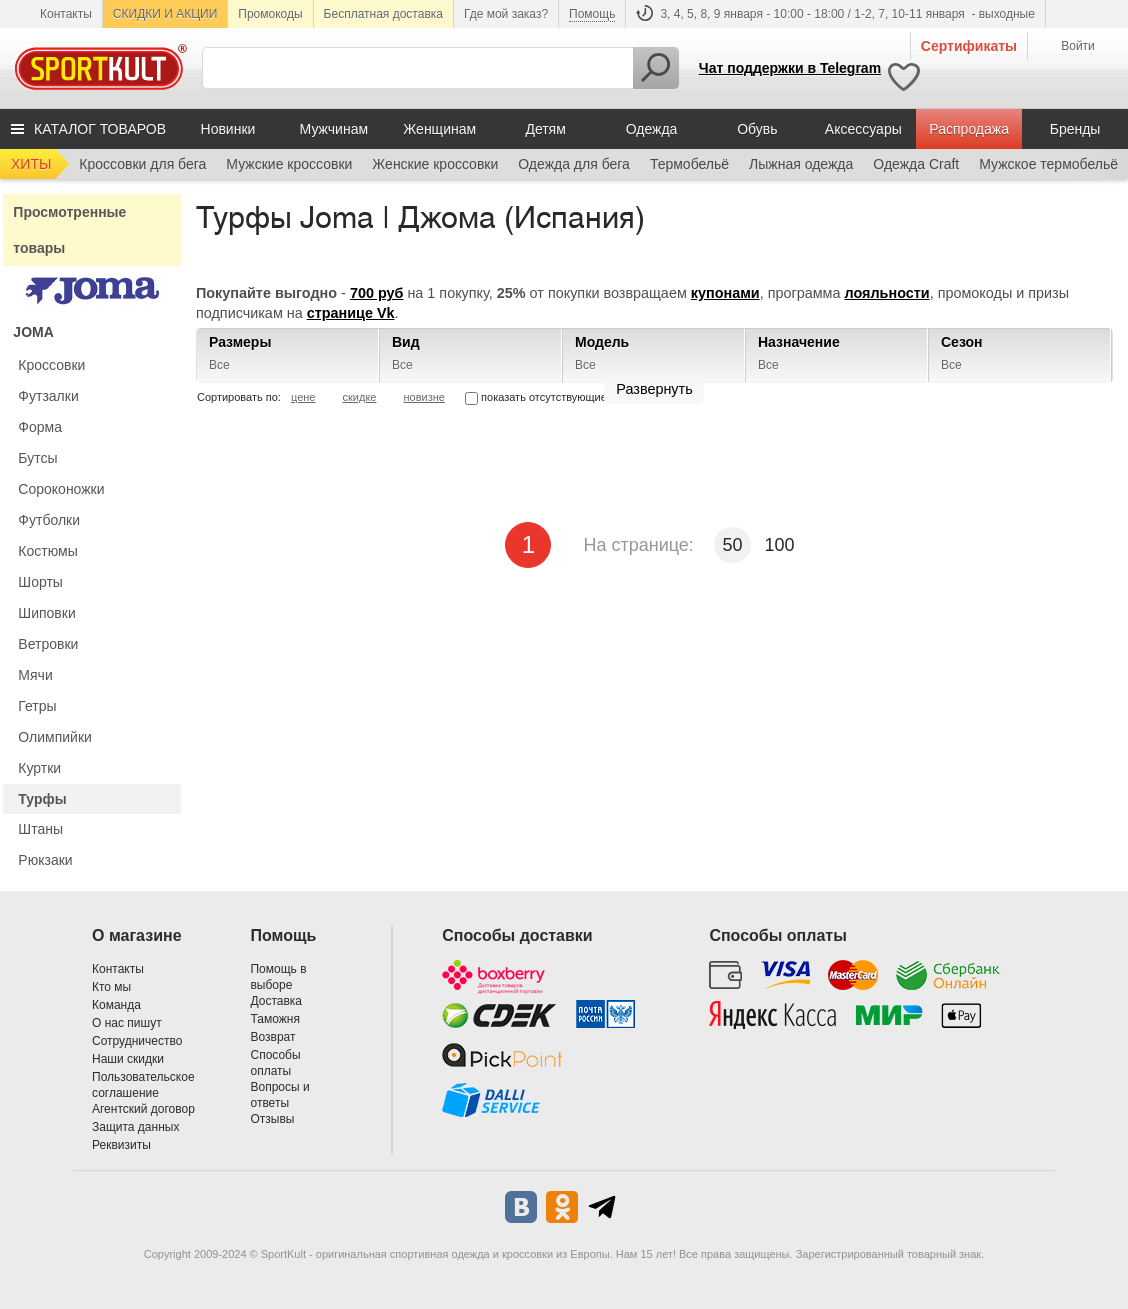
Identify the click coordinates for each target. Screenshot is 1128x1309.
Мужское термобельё (1048, 164)
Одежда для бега (574, 164)
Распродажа (969, 129)
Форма (40, 427)
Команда (116, 1005)
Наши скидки (128, 1059)
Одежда (652, 129)
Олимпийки (55, 737)
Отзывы (272, 1119)
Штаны (40, 829)
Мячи (35, 675)
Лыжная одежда (801, 164)
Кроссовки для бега (142, 164)
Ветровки (48, 644)
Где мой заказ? (506, 14)
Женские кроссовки (435, 164)
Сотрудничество (137, 1041)
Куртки (39, 768)
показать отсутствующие (536, 397)
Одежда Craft (916, 164)
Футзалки (48, 396)
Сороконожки (61, 489)
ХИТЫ (31, 164)
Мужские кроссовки (289, 164)
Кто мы (111, 987)
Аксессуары (863, 129)
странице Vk (351, 313)
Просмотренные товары (69, 230)
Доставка (276, 1001)
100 (780, 545)
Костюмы (47, 551)
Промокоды (270, 14)
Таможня (274, 1019)
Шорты (40, 582)
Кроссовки (51, 365)
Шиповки (46, 613)
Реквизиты (121, 1145)
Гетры (37, 706)
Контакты (66, 14)
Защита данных (135, 1127)
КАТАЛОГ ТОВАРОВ (100, 129)
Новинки (228, 129)
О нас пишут (127, 1023)
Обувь (757, 129)
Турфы (42, 799)
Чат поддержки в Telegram (790, 68)
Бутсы (37, 458)
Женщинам (439, 129)
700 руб (377, 293)
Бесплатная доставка (383, 14)
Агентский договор (143, 1109)
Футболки (49, 520)
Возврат (272, 1037)
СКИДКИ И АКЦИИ (165, 14)
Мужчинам (334, 129)
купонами (725, 293)
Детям (545, 129)
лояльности (887, 293)
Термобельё (689, 164)
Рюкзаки (45, 860)
